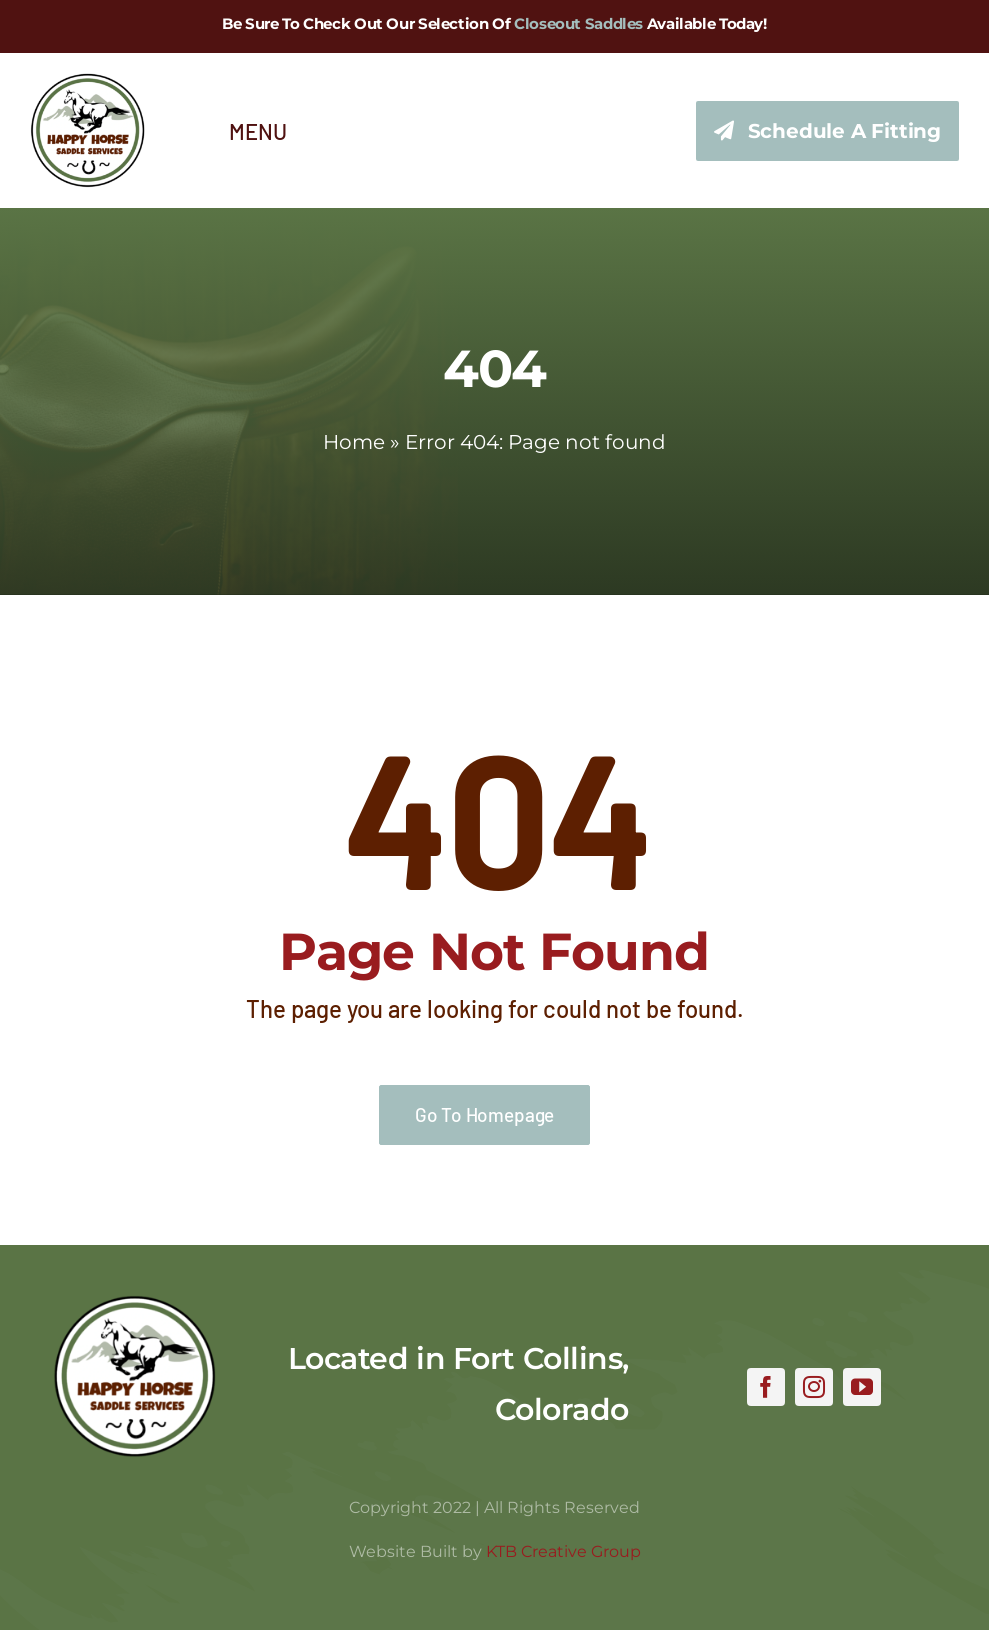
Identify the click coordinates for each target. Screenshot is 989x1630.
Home (354, 442)
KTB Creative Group (563, 1551)
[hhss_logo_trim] (134, 1304)
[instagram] (814, 1387)
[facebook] (766, 1387)
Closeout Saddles (578, 23)
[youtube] (862, 1387)
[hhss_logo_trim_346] (87, 82)
